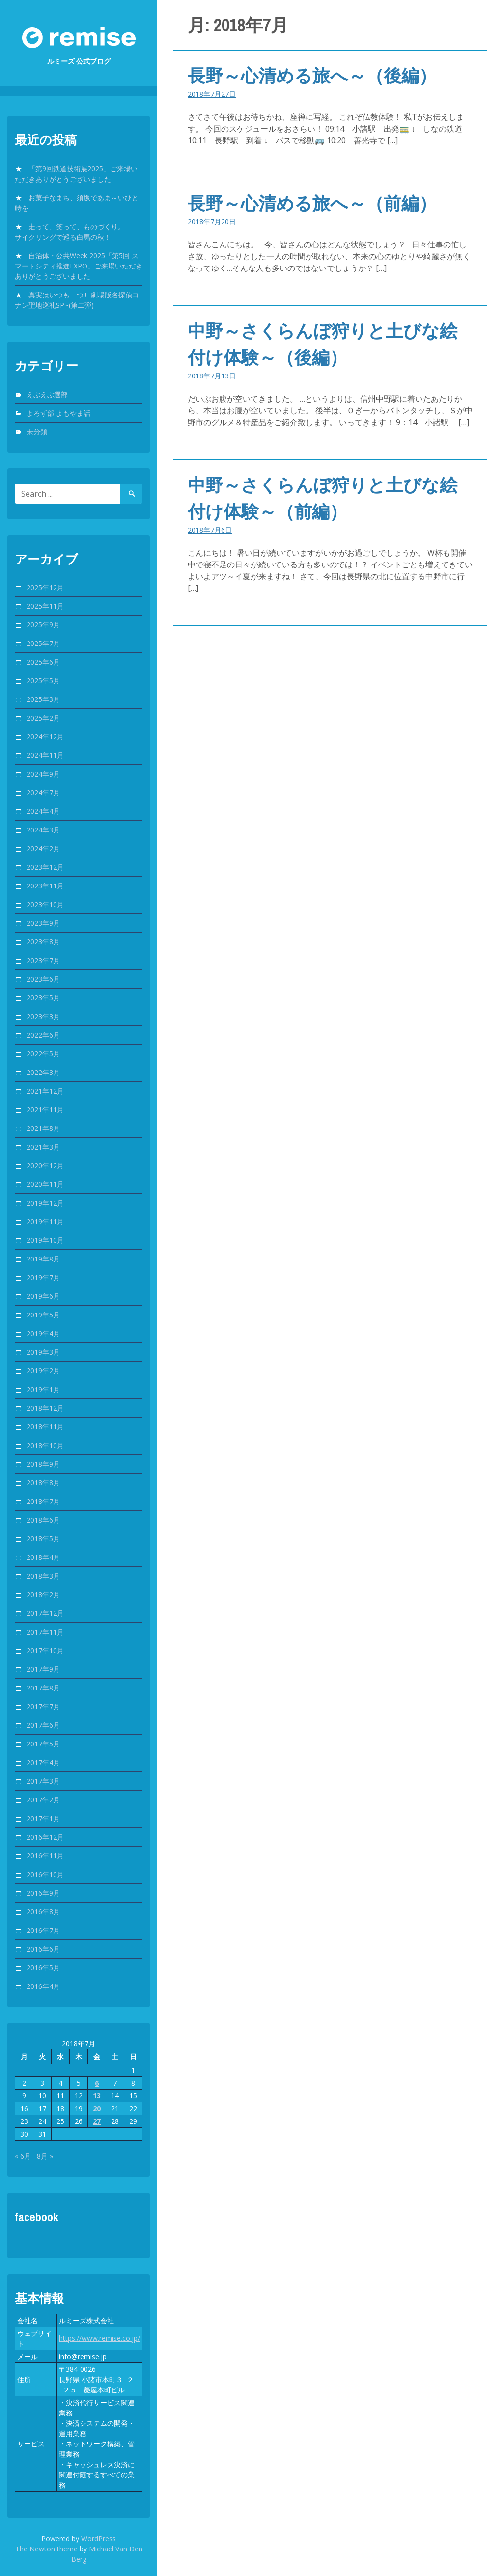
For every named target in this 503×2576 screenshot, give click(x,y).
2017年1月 (43, 1818)
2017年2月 (43, 1799)
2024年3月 (43, 829)
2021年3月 (43, 1147)
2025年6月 (43, 662)
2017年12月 (45, 1613)
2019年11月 (45, 1221)
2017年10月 (45, 1650)
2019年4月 (43, 1333)
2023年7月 (43, 960)
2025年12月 (45, 587)
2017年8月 (43, 1687)
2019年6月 (43, 1296)
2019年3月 (43, 1352)
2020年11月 (45, 1184)
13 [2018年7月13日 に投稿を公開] (97, 2095)
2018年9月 (43, 1464)
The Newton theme (46, 2548)
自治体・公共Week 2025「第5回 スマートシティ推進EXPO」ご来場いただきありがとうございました (78, 266)
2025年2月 (43, 718)
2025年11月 (45, 606)
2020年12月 (45, 1165)
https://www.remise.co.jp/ (99, 2338)
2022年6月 (43, 1035)
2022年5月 (43, 1053)
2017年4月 (43, 1762)
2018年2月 (43, 1594)
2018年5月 (43, 1538)
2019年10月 (45, 1240)
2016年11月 (45, 1855)
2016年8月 (43, 1911)
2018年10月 (45, 1445)
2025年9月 (43, 624)
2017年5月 (43, 1743)
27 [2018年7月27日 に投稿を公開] (97, 2121)
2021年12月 (45, 1091)
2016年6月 (43, 1949)
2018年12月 (45, 1408)
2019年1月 (43, 1389)
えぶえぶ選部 (47, 394)
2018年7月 (43, 1501)
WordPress (98, 2538)
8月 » (45, 2156)
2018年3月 (43, 1576)
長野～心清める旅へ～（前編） (312, 203)
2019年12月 (45, 1203)
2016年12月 (45, 1837)
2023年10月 (45, 904)
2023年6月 (43, 979)
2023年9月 (43, 923)
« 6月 (23, 2156)
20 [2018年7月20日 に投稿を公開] (97, 2108)
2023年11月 (45, 885)
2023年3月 (43, 1016)
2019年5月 (43, 1314)
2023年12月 (45, 867)
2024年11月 (45, 755)
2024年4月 (43, 811)
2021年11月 (45, 1109)
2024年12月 (45, 736)
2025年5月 (43, 680)
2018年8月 (43, 1482)
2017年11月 (45, 1632)
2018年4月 (43, 1557)
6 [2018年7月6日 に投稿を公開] (97, 2083)
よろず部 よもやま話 (58, 413)
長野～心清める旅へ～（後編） (312, 75)
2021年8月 (43, 1128)
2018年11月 (45, 1426)
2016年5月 (43, 1967)
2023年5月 (43, 997)
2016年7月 (43, 1930)
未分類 (37, 431)
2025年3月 (43, 699)
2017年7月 (43, 1706)
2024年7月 (43, 792)
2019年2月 (43, 1370)
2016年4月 (43, 1986)
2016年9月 (43, 1893)
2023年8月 (43, 941)
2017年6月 (43, 1725)
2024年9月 (43, 773)
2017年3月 (43, 1781)
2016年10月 (45, 1874)
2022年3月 (43, 1072)
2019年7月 (43, 1277)
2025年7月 (43, 643)
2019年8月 (43, 1258)
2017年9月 (43, 1669)
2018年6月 (43, 1520)
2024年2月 (43, 848)
